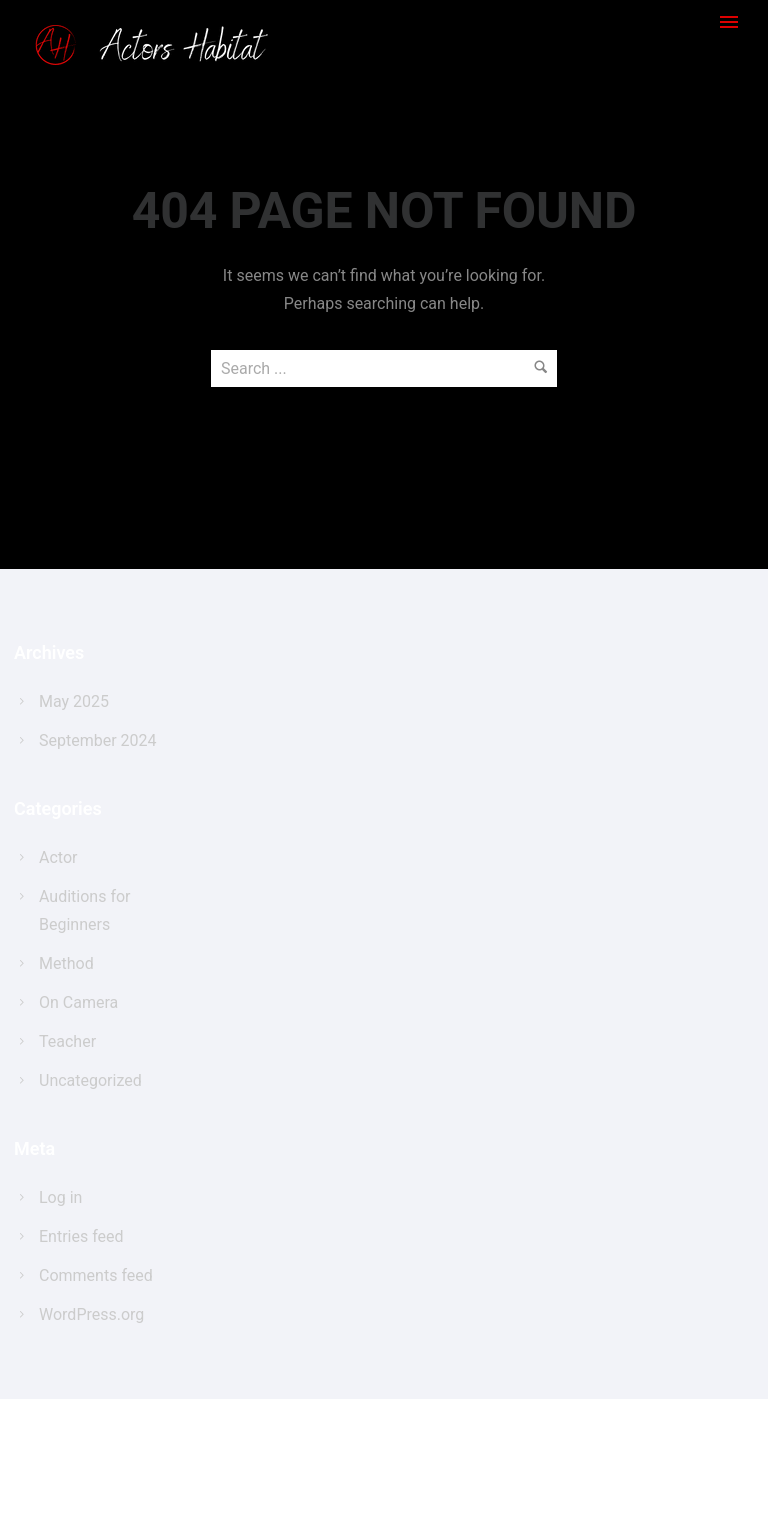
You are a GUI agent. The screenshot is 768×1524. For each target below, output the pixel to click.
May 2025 (74, 701)
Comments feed (96, 1275)
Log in (60, 1197)
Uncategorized (90, 1080)
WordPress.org (91, 1314)
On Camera (78, 1002)
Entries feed (81, 1236)
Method (66, 963)
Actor (58, 857)
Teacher (67, 1041)
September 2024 (98, 740)
